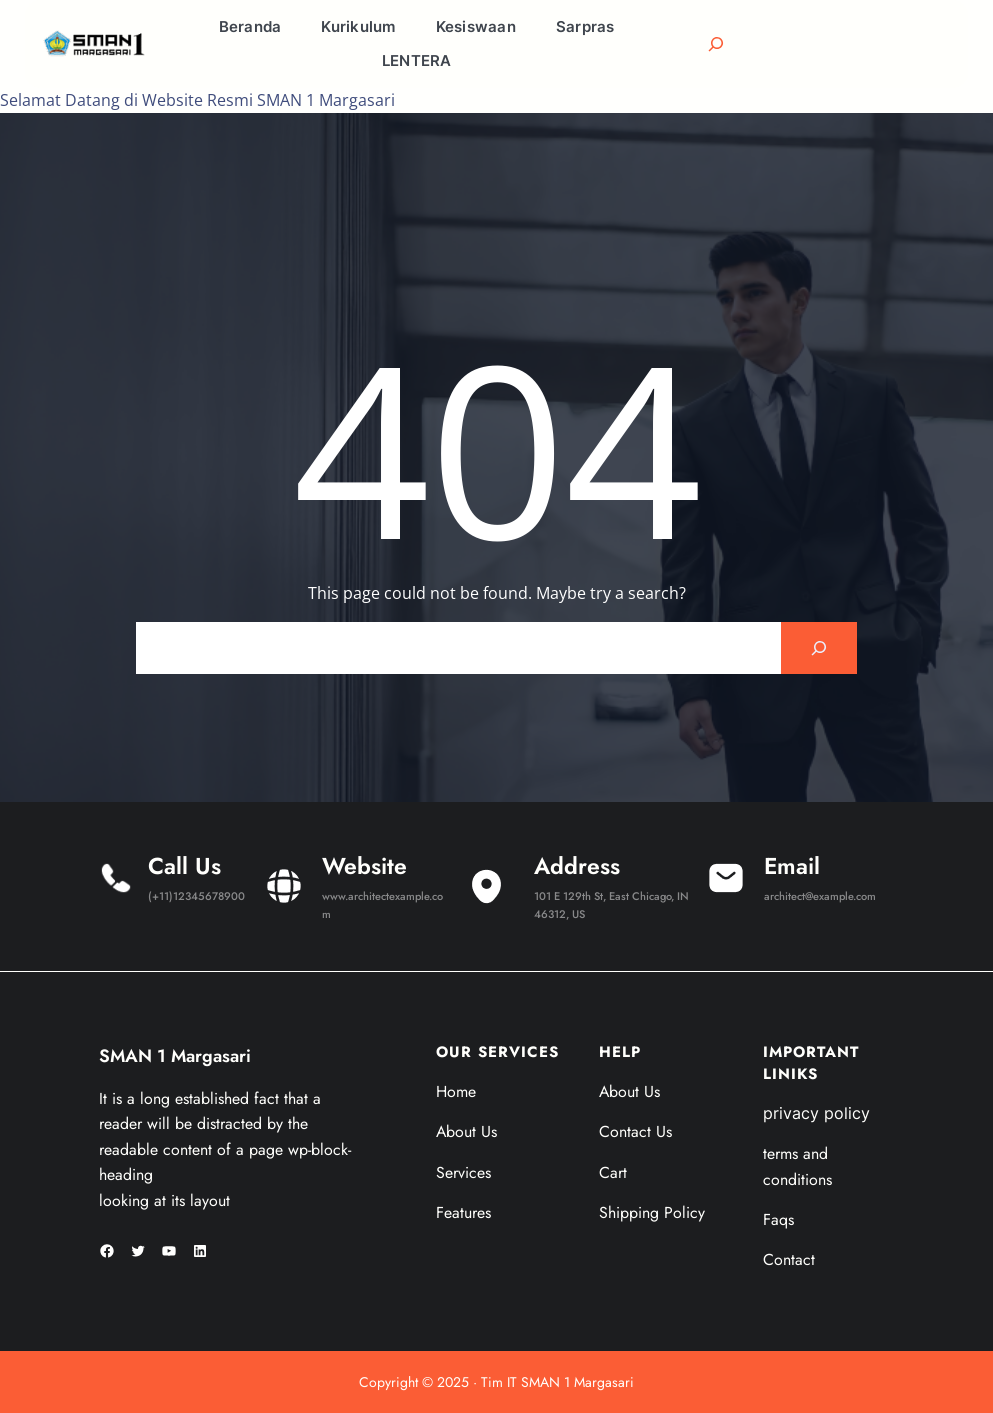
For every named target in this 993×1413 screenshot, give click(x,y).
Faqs (778, 1219)
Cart (613, 1172)
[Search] (819, 648)
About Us (466, 1131)
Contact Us (635, 1131)
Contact (789, 1259)
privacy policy (816, 1113)
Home (456, 1091)
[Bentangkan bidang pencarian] (716, 44)
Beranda (250, 26)
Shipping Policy (652, 1212)
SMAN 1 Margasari (175, 1056)
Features (463, 1212)
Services (463, 1172)
